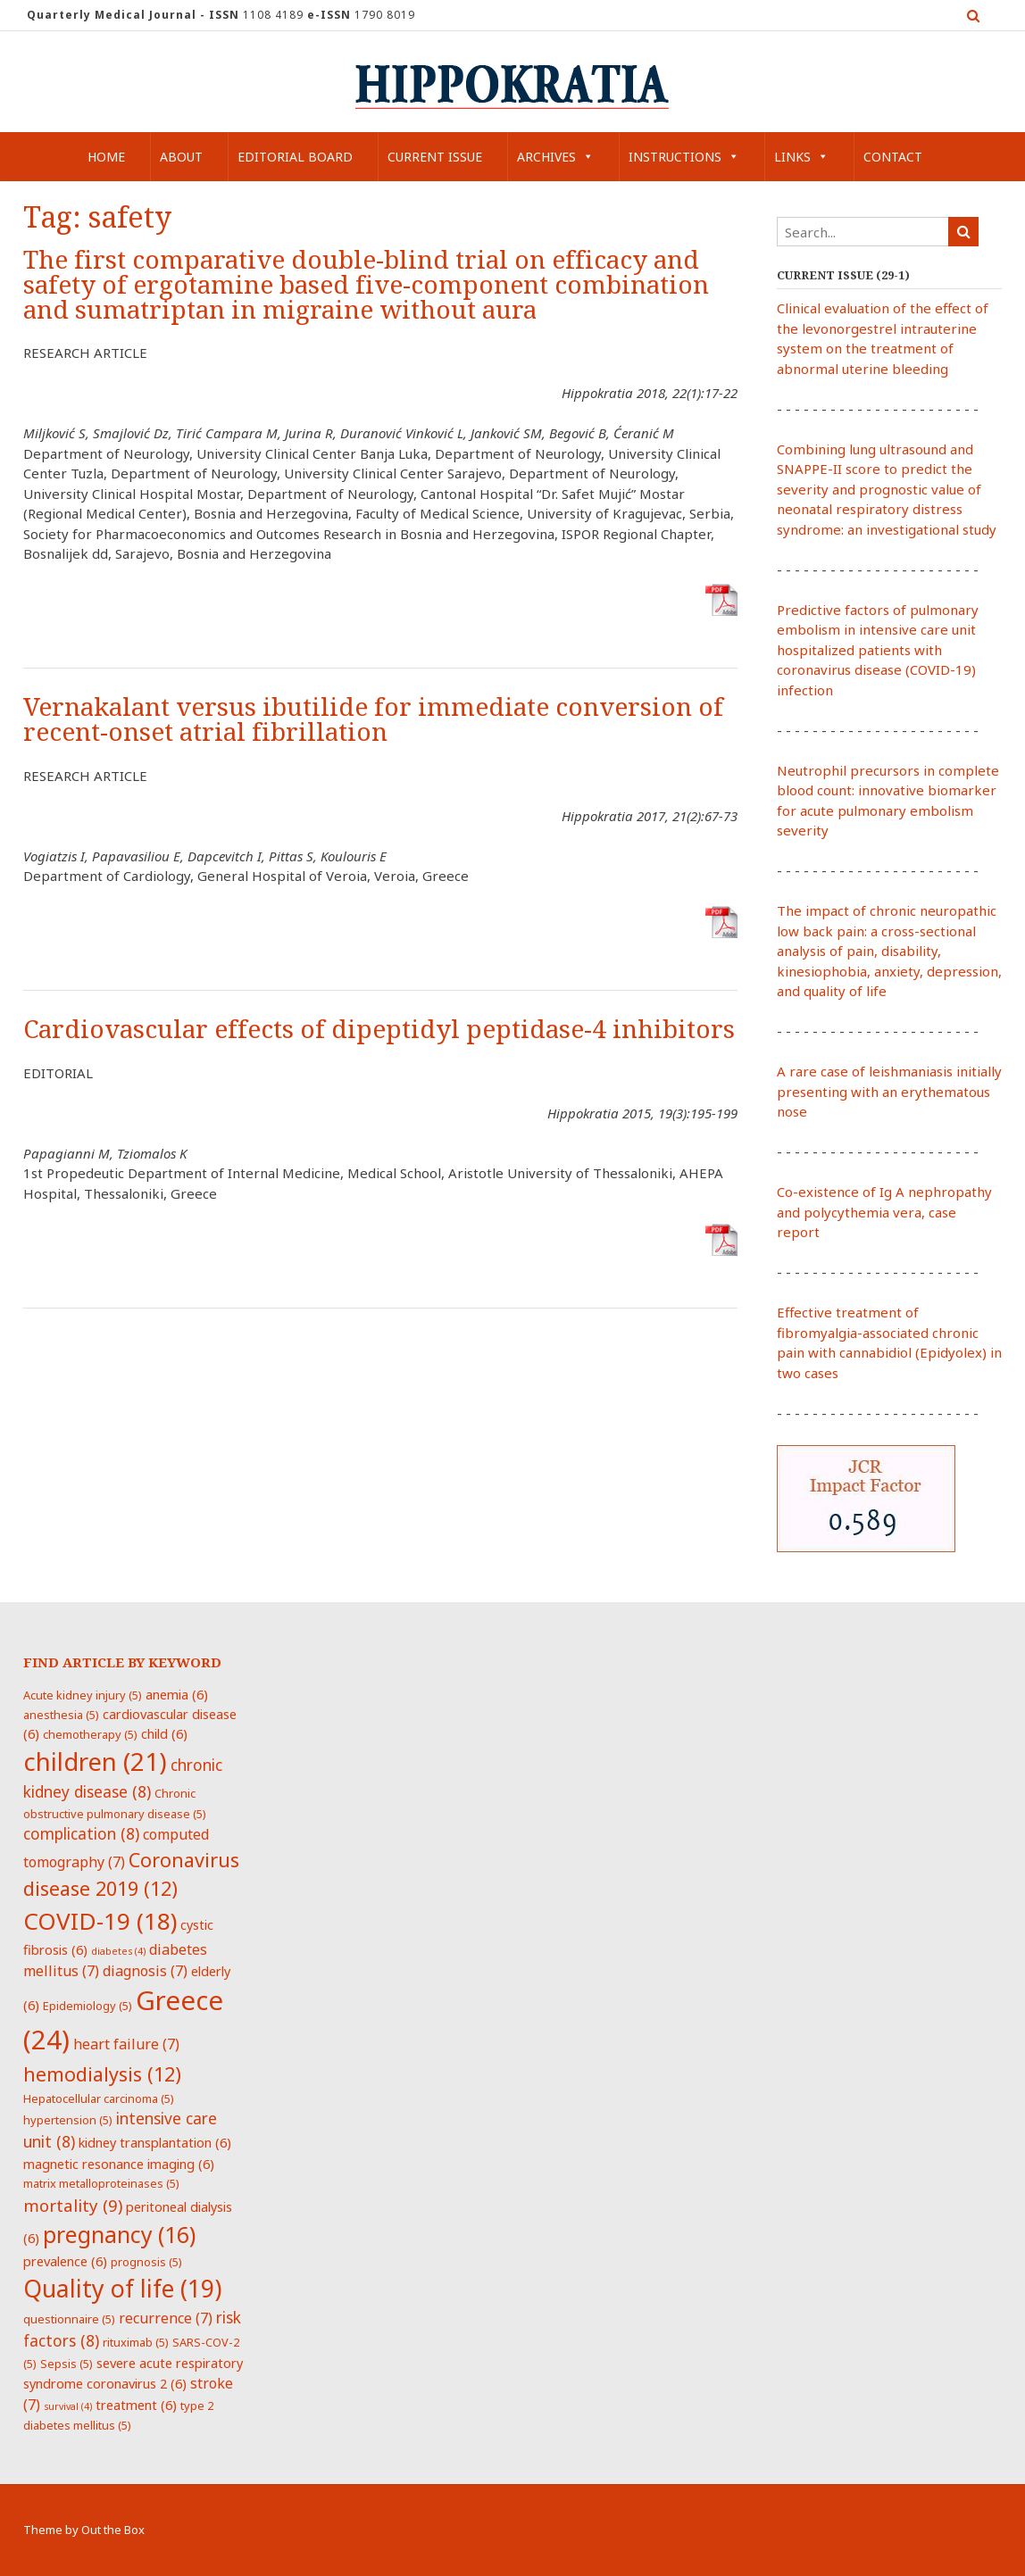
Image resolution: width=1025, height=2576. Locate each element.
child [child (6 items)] (164, 1733)
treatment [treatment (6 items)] (136, 2405)
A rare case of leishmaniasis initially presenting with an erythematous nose (889, 1091)
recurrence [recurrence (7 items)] (165, 2318)
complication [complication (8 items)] (81, 1833)
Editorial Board (295, 156)
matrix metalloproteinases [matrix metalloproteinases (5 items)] (101, 2183)
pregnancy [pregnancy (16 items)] (119, 2234)
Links (801, 156)
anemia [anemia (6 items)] (177, 1694)
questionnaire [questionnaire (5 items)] (69, 2319)
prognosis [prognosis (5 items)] (146, 2262)
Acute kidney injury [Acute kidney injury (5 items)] (82, 1695)
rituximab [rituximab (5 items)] (136, 2342)
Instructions (684, 156)
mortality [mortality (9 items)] (72, 2205)
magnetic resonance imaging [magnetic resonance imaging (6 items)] (118, 2164)
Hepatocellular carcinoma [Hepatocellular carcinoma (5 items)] (98, 2098)
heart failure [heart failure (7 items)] (126, 2044)
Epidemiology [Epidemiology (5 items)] (87, 2006)
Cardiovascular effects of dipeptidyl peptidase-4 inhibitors (379, 1029)
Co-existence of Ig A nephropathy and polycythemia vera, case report (884, 1212)
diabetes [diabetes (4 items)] (118, 1951)
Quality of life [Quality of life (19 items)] (122, 2289)
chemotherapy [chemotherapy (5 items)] (90, 1734)
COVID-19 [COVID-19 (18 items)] (100, 1921)
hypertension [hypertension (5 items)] (67, 2120)
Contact (892, 156)
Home (106, 156)
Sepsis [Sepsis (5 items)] (66, 2364)
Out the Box (113, 2530)
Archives (555, 156)
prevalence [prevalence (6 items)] (65, 2261)
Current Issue (435, 156)
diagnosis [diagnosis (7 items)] (145, 1971)
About (181, 156)
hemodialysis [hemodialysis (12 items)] (102, 2074)
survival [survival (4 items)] (68, 2406)
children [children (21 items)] (95, 1761)
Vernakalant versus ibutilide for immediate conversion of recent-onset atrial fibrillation (373, 720)
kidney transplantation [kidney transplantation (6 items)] (155, 2142)
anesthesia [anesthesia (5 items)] (61, 1715)
